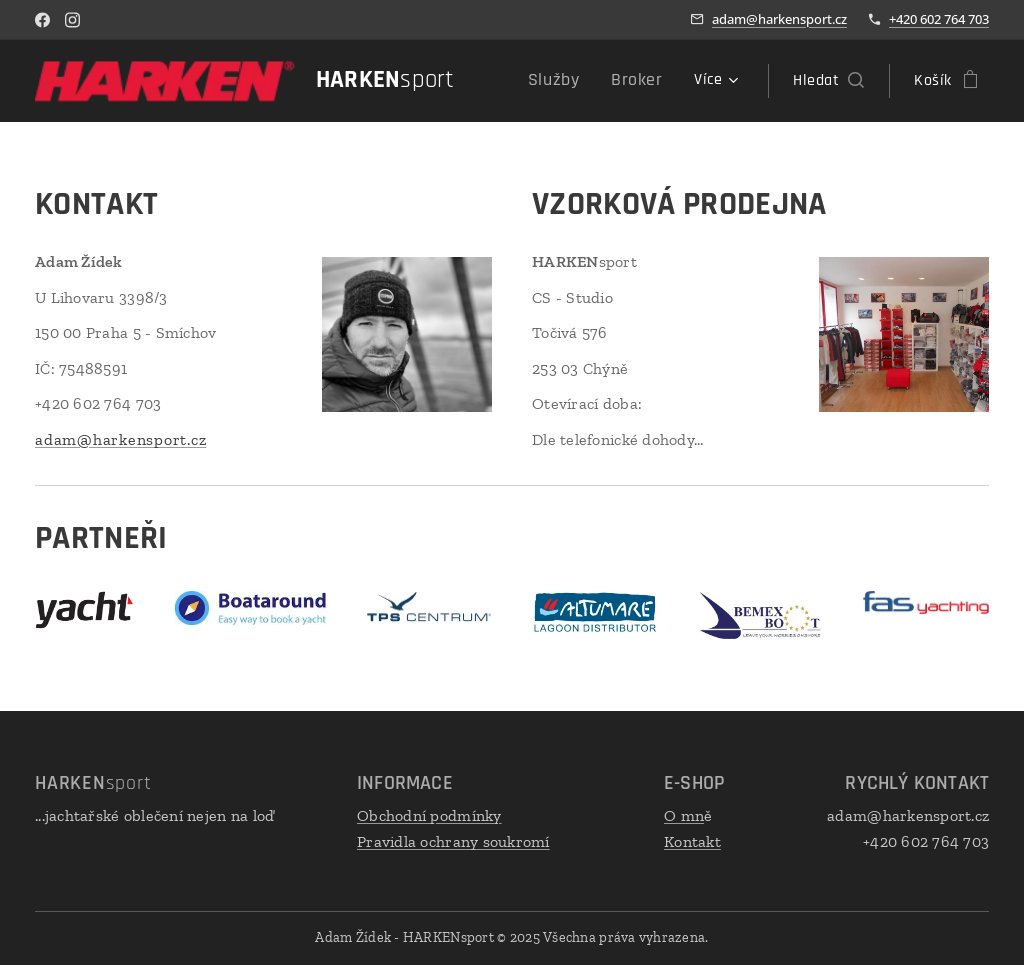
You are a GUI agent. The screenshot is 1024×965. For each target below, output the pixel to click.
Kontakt (692, 840)
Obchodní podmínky (429, 815)
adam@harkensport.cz (779, 19)
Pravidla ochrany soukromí (453, 840)
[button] (828, 81)
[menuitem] (568, 81)
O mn (684, 815)
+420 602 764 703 (939, 19)
